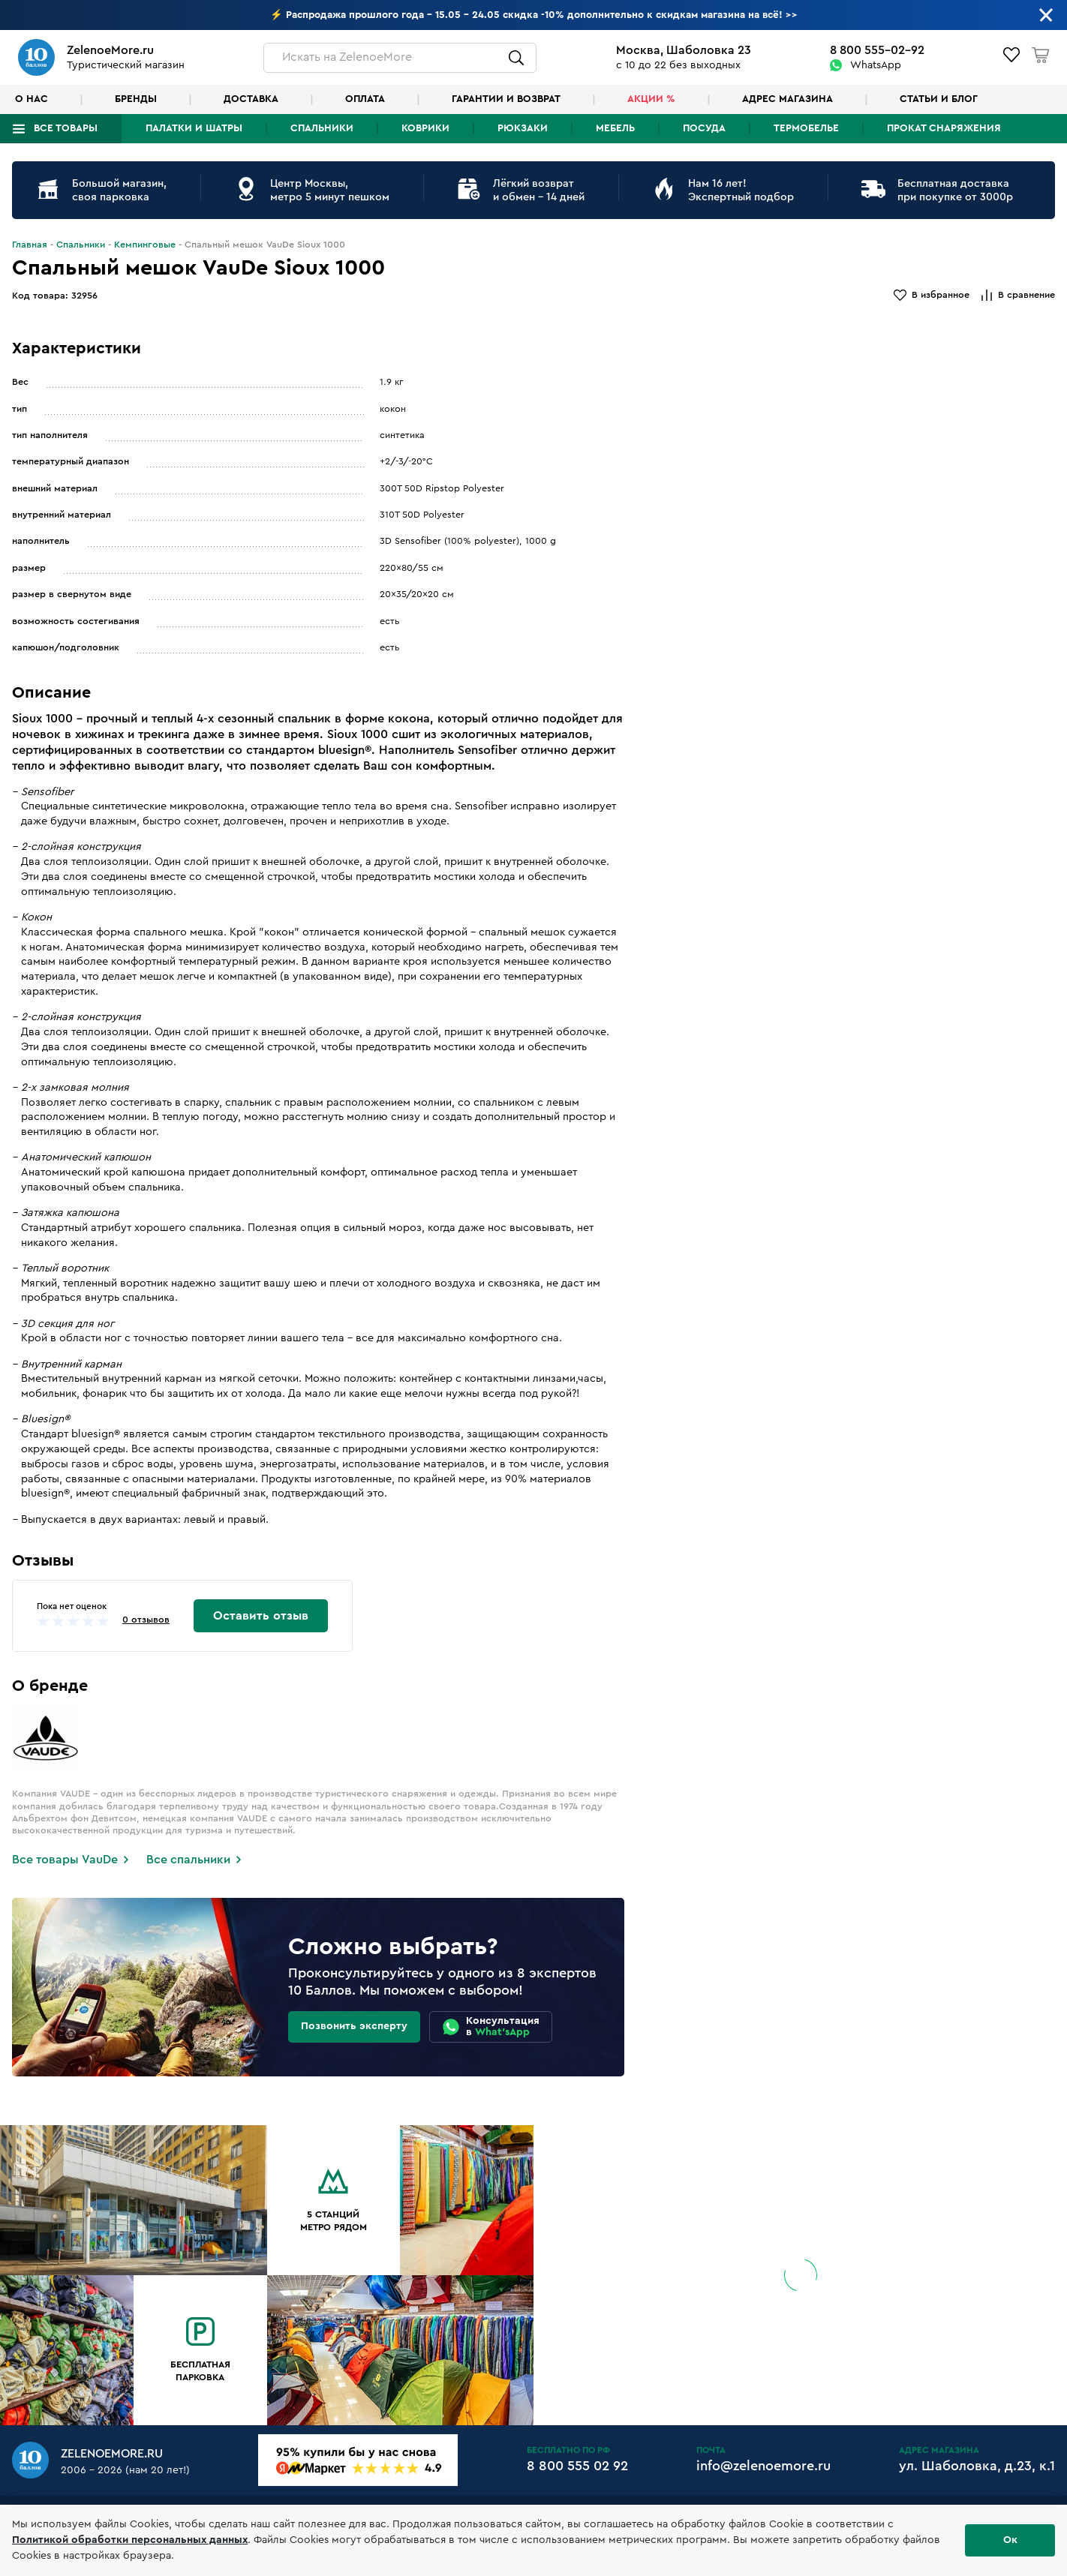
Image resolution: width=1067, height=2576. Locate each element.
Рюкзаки (522, 128)
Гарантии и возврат (506, 99)
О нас (31, 99)
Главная (29, 244)
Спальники (321, 128)
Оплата (365, 99)
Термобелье (806, 128)
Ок (1010, 2540)
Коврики (425, 128)
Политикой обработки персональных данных (130, 2540)
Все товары (66, 128)
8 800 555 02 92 (577, 2465)
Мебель (615, 128)
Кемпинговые (145, 244)
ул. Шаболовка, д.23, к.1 (977, 2465)
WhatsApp (875, 65)
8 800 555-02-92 (877, 50)
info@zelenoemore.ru (763, 2465)
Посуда (704, 128)
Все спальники (188, 1860)
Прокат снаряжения (944, 128)
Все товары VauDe (65, 1860)
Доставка (251, 99)
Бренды (136, 99)
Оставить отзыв (260, 1616)
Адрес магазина (787, 99)
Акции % (651, 99)
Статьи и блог (939, 99)
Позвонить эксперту (354, 2026)
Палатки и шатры (194, 128)
